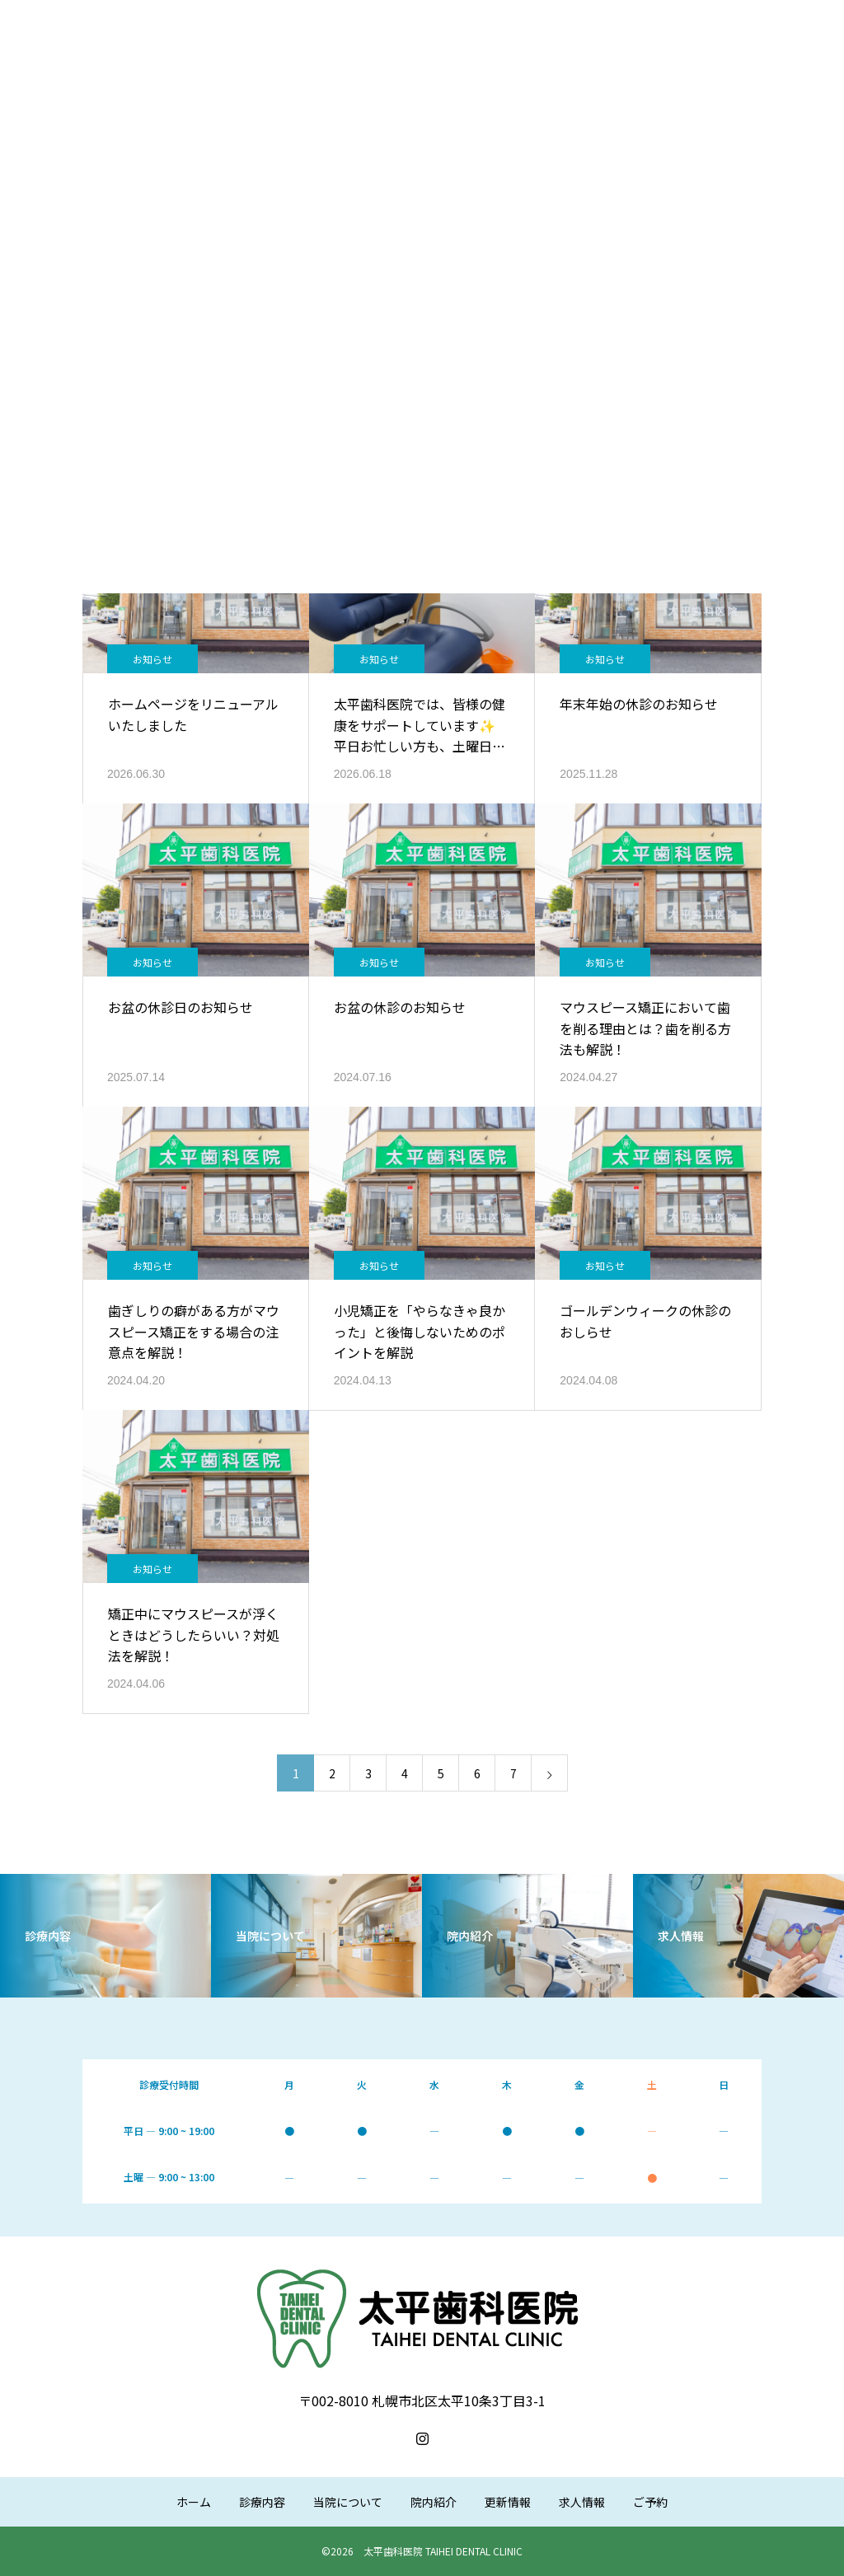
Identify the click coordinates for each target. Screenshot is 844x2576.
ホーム (193, 2502)
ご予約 (650, 2502)
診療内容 (262, 2502)
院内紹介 (433, 2502)
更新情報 (508, 2502)
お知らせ (152, 659)
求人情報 (582, 2502)
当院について (347, 2502)
